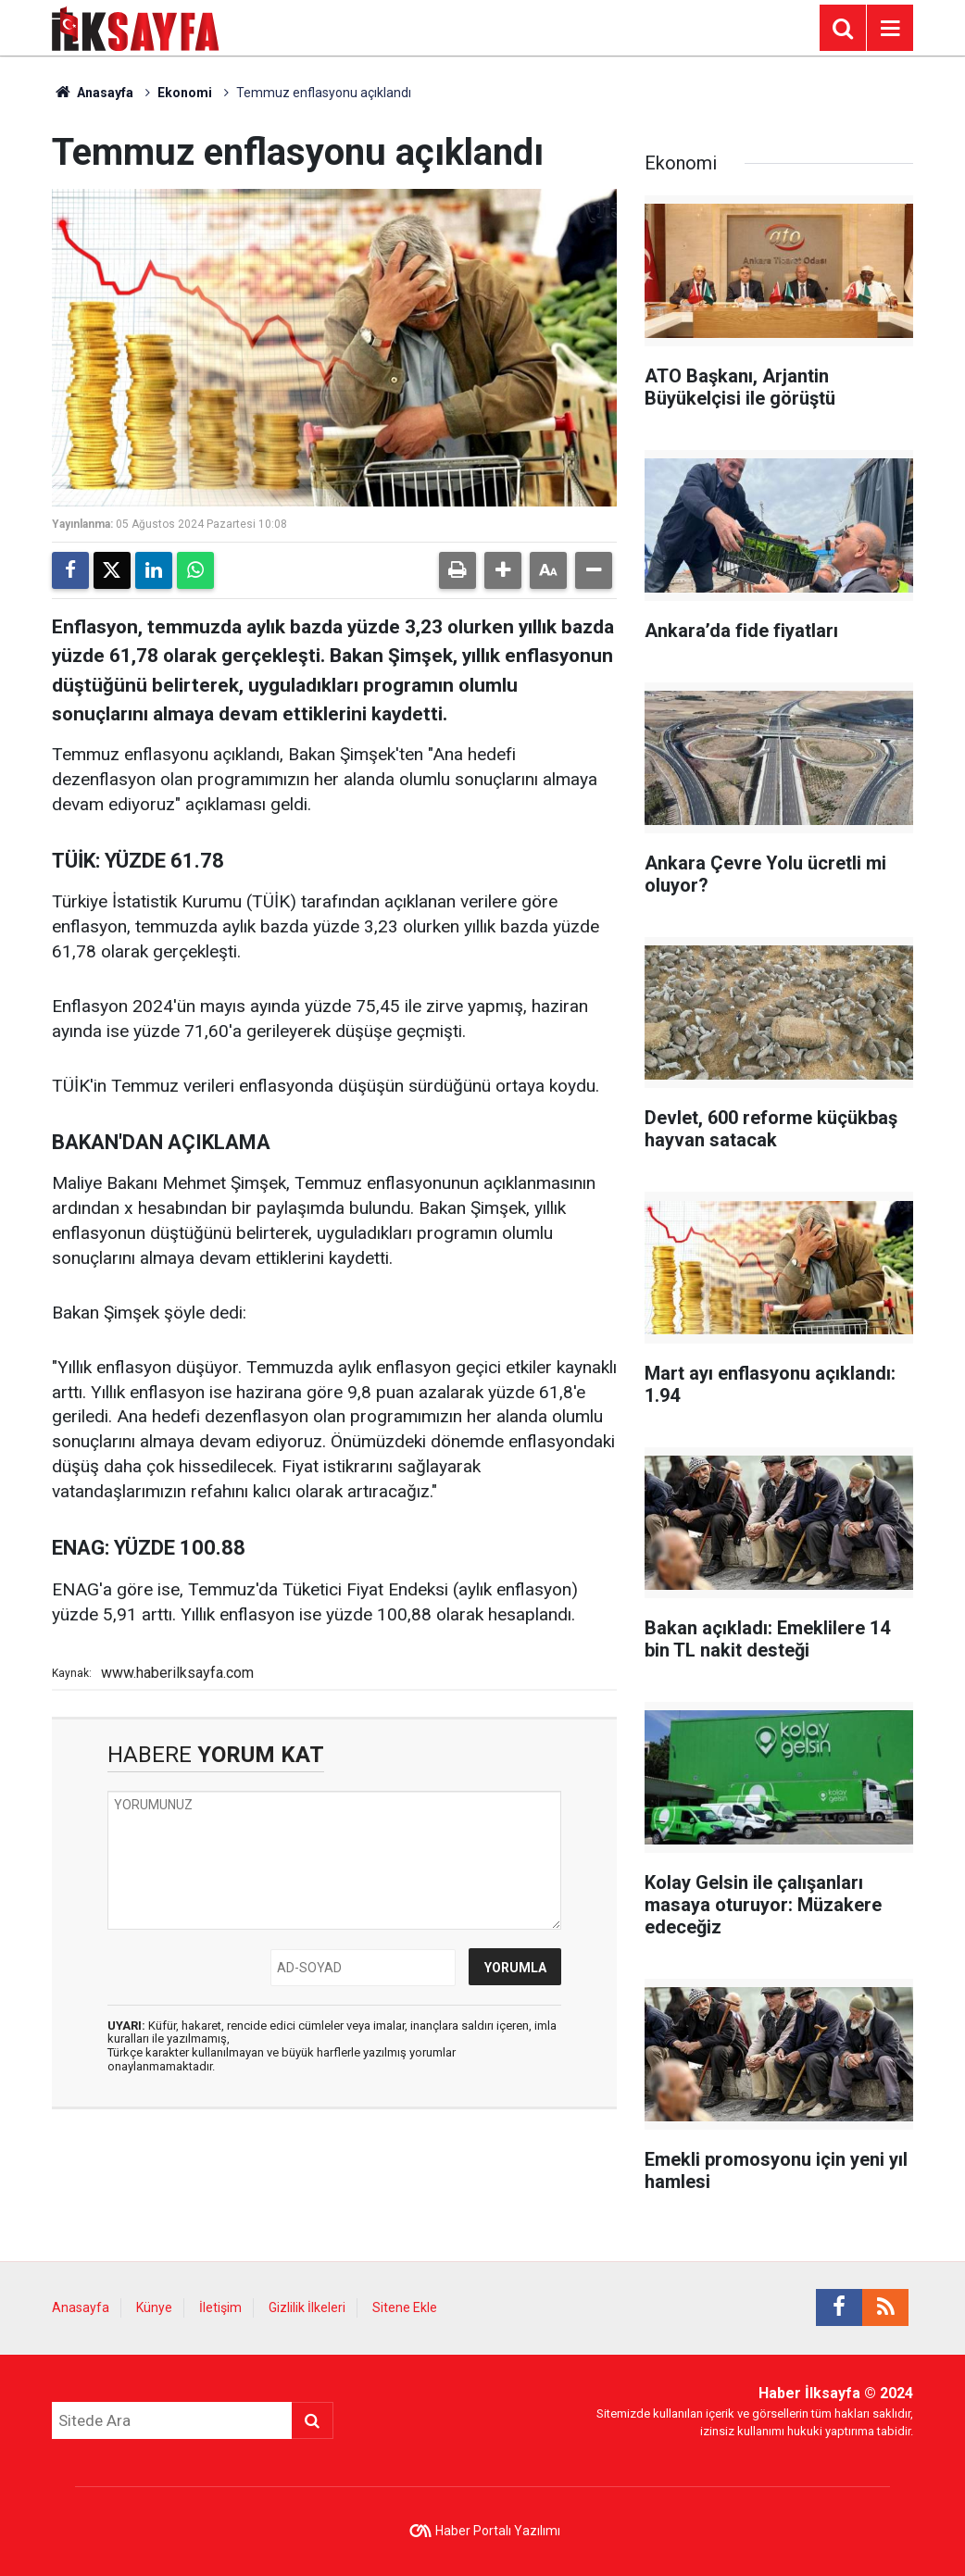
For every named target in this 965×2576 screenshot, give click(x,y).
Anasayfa (92, 92)
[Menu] (890, 29)
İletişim (220, 2307)
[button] (502, 570)
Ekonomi (184, 92)
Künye (154, 2307)
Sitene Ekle (404, 2307)
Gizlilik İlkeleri (307, 2307)
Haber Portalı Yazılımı (497, 2530)
